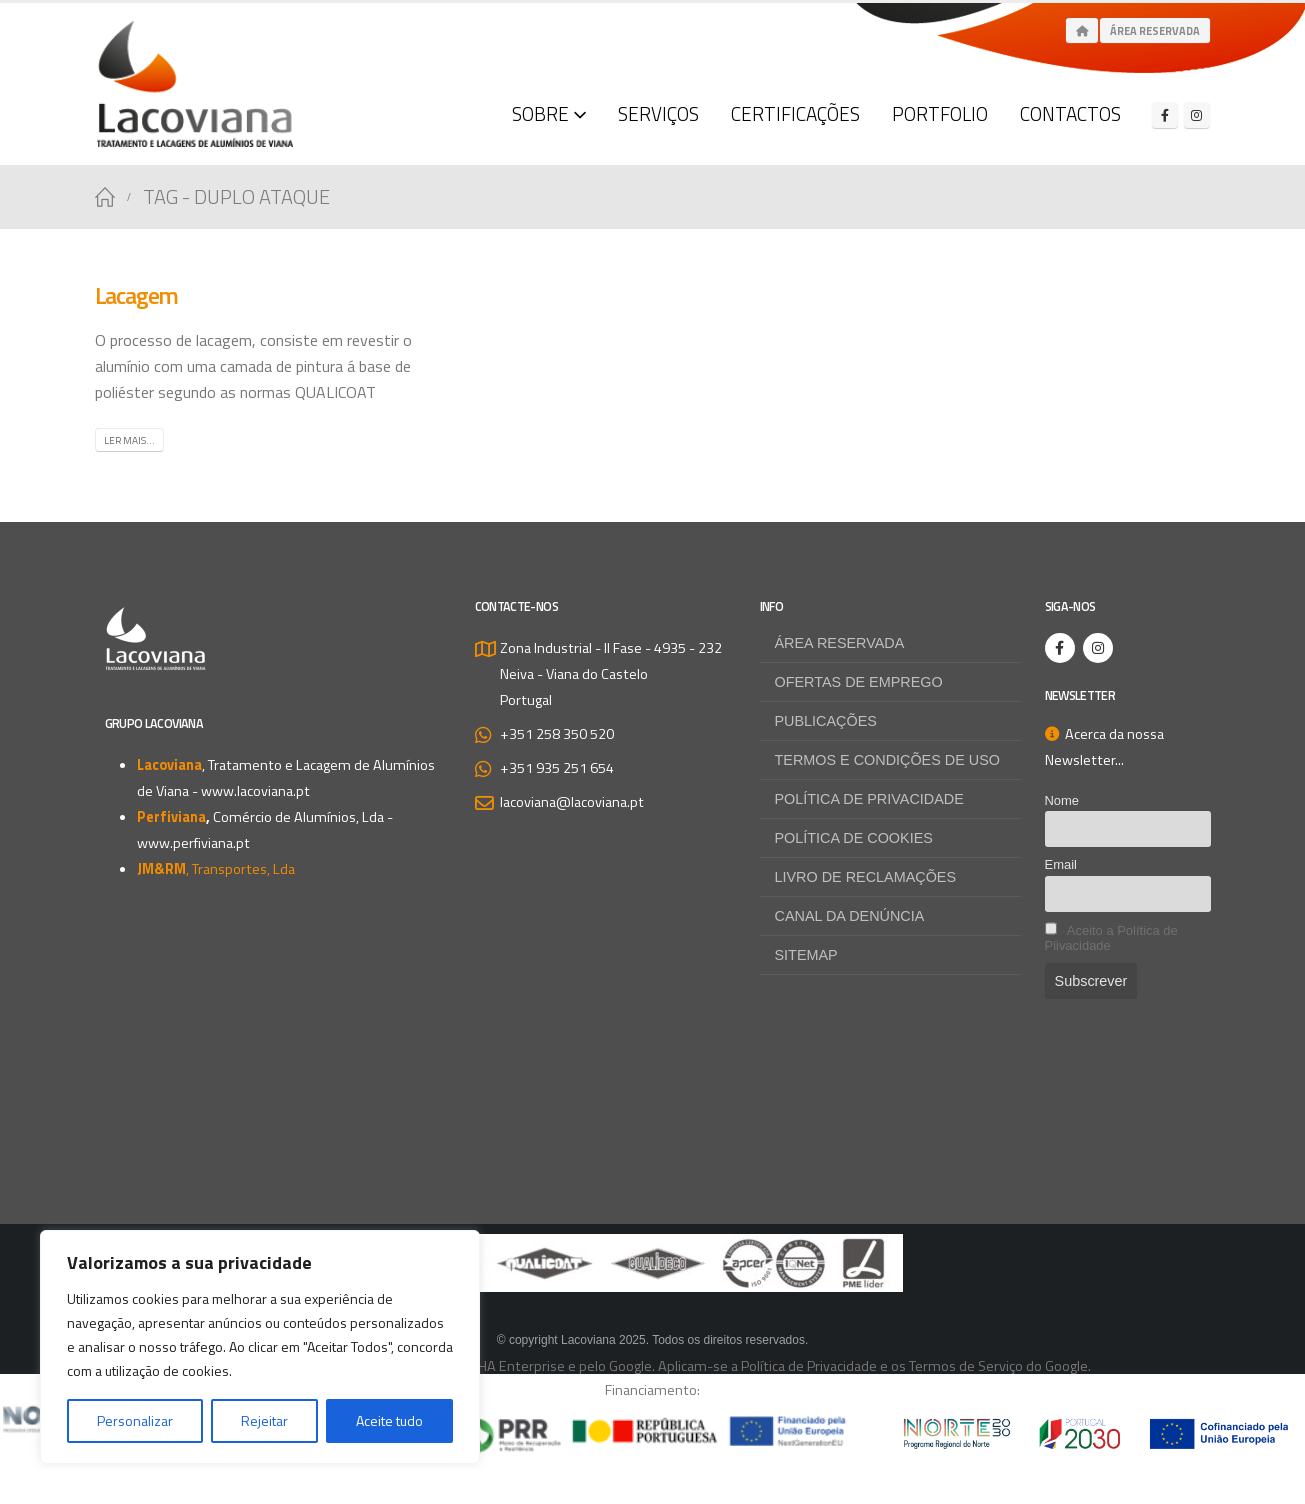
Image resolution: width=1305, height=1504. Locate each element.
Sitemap (806, 955)
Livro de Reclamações (866, 877)
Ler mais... (129, 440)
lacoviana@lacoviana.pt (572, 802)
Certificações (795, 113)
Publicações (826, 721)
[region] (260, 1347)
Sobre (540, 113)
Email (1061, 864)
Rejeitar (264, 1420)
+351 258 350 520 (557, 734)
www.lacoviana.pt (255, 791)
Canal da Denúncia (850, 916)
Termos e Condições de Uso (887, 760)
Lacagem (137, 295)
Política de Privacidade (869, 799)
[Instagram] (1197, 115)
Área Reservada (1155, 31)
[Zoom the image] (653, 1247)
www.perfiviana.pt (193, 843)
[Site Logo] (195, 84)
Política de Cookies (854, 838)
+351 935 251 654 (557, 768)
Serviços (658, 113)
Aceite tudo (389, 1420)
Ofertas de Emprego (859, 682)
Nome (1062, 800)
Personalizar (135, 1420)
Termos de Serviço (966, 1366)
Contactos (1070, 113)
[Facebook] (1165, 115)
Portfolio (940, 113)
